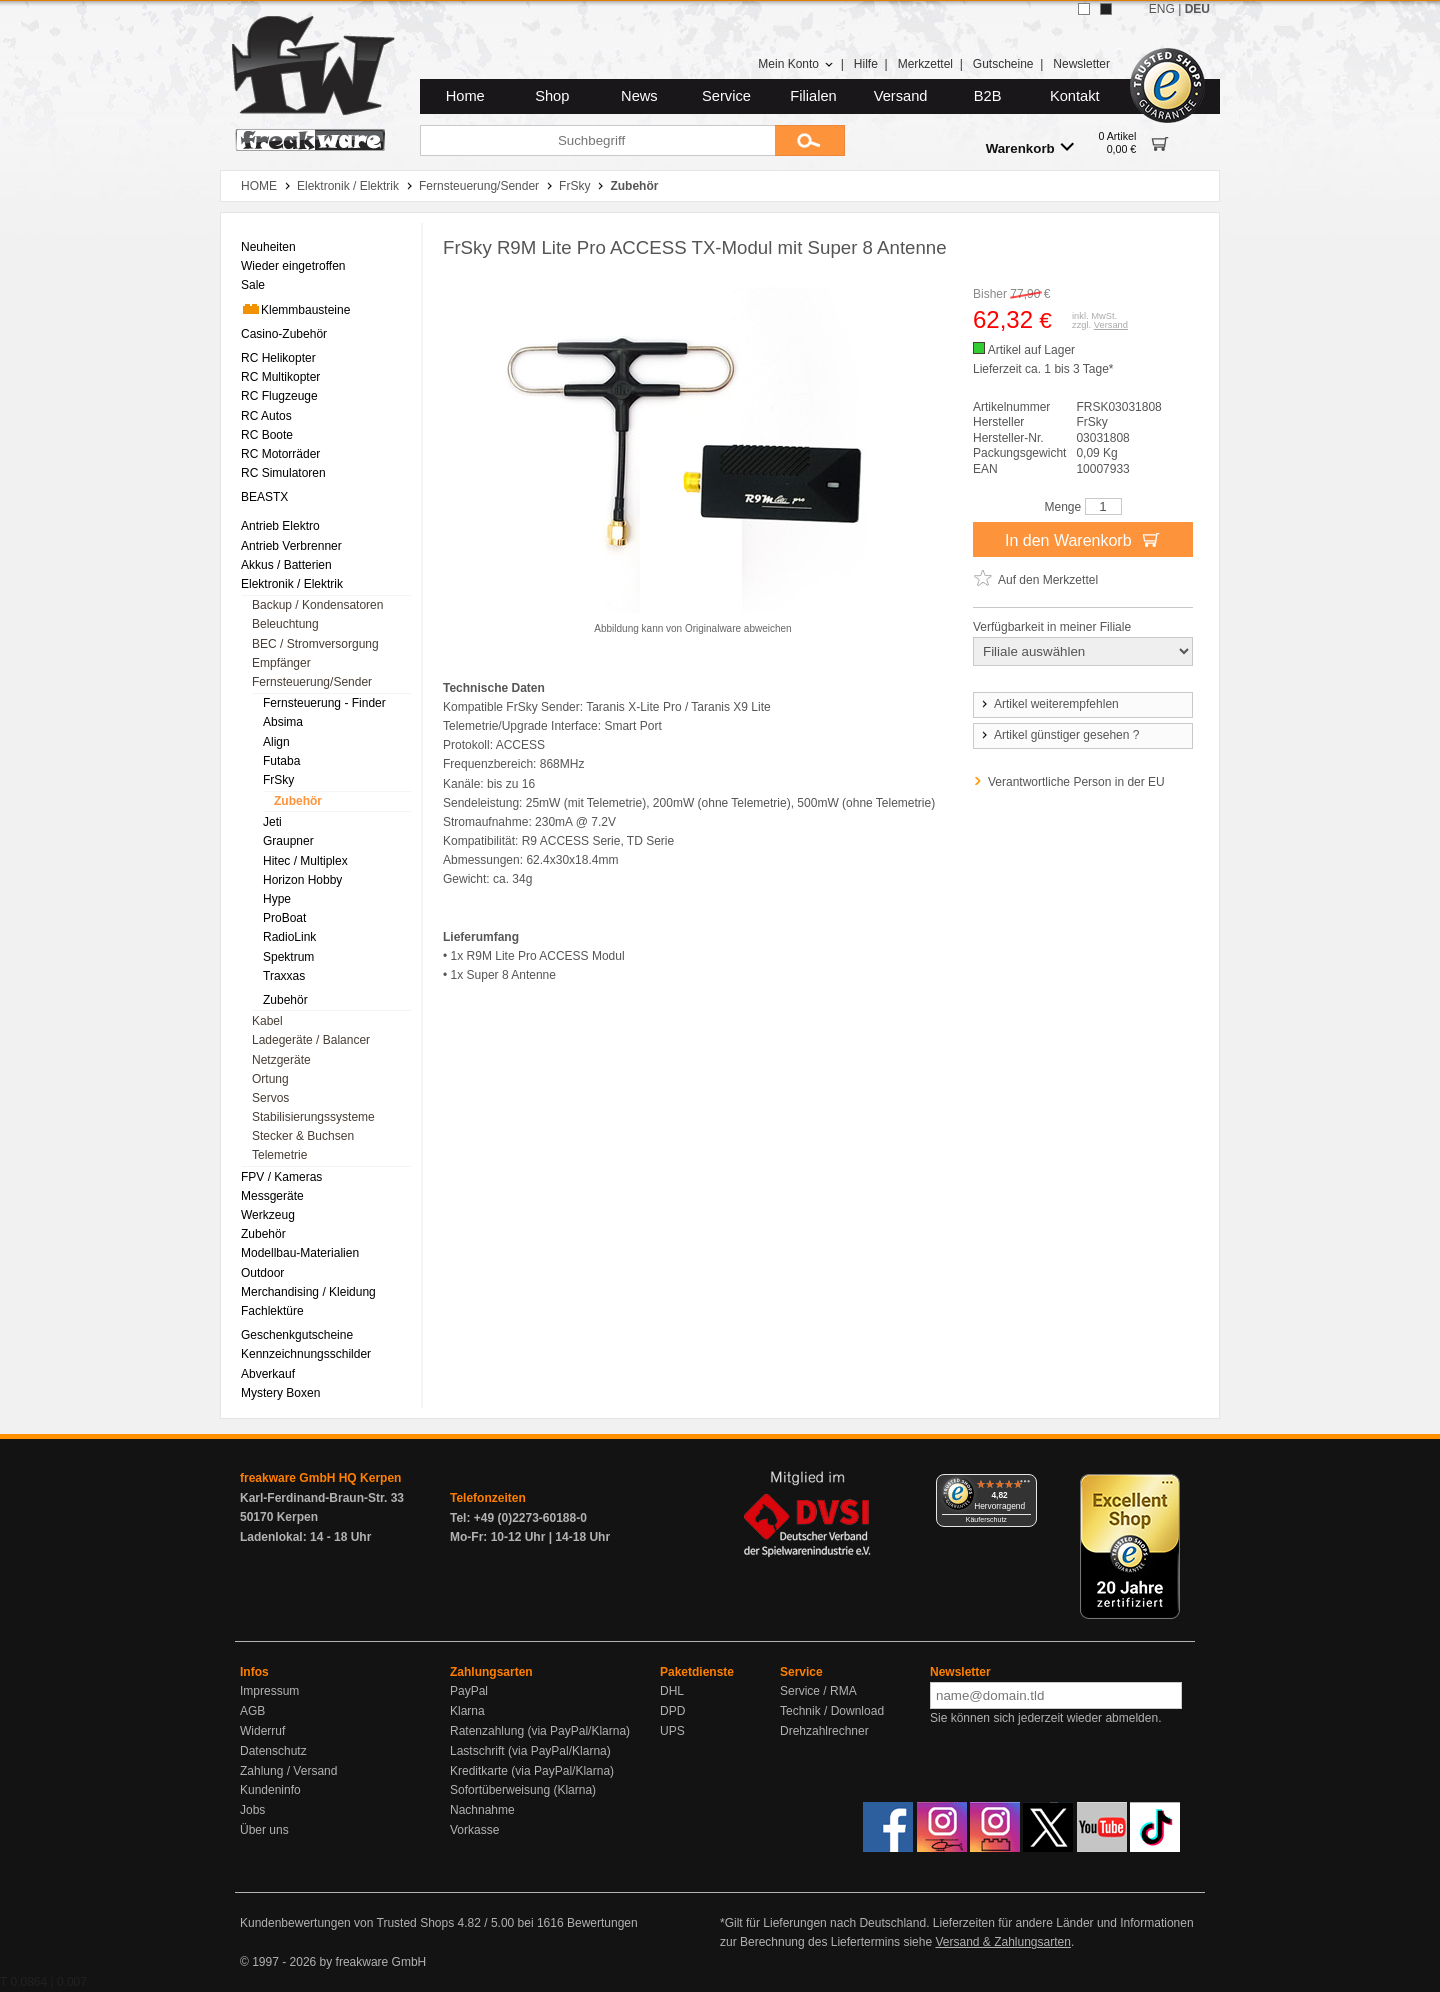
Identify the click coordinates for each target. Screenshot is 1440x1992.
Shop (552, 96)
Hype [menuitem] (277, 899)
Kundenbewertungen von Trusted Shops (347, 1923)
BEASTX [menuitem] (264, 497)
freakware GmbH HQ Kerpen (320, 1478)
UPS (672, 1731)
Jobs (252, 1810)
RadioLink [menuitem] (289, 937)
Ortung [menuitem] (270, 1079)
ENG (1162, 9)
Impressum (269, 1691)
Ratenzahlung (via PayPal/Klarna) (540, 1731)
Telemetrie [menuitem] (279, 1155)
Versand (901, 96)
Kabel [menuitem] (267, 1021)
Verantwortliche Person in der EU (1076, 782)
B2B (988, 96)
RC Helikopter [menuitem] (278, 358)
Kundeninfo (270, 1790)
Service (726, 96)
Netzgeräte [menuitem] (281, 1060)
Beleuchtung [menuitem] (285, 624)
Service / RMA (818, 1691)
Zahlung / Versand (288, 1771)
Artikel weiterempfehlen (1049, 704)
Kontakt (1075, 96)
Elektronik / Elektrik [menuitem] (292, 584)
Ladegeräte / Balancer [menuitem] (311, 1040)
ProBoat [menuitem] (284, 918)
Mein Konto (796, 64)
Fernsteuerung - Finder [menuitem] (324, 703)
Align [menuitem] (276, 742)
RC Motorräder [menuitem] (280, 454)
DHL (672, 1691)
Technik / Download (832, 1711)
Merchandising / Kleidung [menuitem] (308, 1292)
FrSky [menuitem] (278, 780)
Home (465, 96)
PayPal (469, 1691)
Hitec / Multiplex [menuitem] (305, 861)
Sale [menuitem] (253, 285)
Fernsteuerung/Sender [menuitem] (312, 682)
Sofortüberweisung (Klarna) (523, 1790)
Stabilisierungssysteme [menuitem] (313, 1117)
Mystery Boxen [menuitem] (280, 1393)
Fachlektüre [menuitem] (272, 1311)
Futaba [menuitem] (281, 761)
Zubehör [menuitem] (298, 801)
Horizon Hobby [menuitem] (302, 880)
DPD (672, 1711)
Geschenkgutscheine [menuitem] (297, 1335)
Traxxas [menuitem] (284, 976)
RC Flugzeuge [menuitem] (279, 396)
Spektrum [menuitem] (288, 957)
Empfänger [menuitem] (281, 663)
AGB (252, 1711)
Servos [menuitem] (270, 1098)
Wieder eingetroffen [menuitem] (293, 266)
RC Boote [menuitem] (267, 435)
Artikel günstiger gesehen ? (1059, 735)
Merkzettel (925, 64)
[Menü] (1025, 1486)
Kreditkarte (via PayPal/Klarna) (532, 1771)
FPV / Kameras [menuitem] (281, 1177)
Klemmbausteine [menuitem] (295, 309)
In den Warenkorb (1083, 539)
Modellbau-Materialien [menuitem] (300, 1253)
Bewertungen (602, 1923)
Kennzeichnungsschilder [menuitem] (306, 1354)
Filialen (813, 96)
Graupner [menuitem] (288, 841)
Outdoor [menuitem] (262, 1273)
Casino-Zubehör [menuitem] (284, 334)
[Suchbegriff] (597, 140)
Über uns (264, 1830)
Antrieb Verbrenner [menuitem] (291, 546)
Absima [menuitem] (283, 722)
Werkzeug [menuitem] (268, 1215)
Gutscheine (1003, 64)
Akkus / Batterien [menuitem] (286, 565)
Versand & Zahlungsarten (1002, 1942)
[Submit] (810, 140)
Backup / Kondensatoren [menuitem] (317, 605)
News (639, 96)
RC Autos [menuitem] (266, 416)
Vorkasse (474, 1830)
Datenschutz (273, 1751)
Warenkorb (1030, 147)
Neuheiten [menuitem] (268, 247)
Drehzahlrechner (824, 1731)
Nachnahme (482, 1810)
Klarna (467, 1711)
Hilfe (866, 64)
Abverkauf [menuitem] (268, 1374)
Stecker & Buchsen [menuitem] (303, 1136)
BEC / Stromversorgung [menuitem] (315, 644)
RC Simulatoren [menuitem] (283, 473)
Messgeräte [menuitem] (272, 1196)
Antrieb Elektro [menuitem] (280, 526)
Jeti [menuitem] (272, 822)
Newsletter (1081, 64)
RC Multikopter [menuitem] (280, 377)
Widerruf (262, 1731)
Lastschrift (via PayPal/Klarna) (530, 1751)
